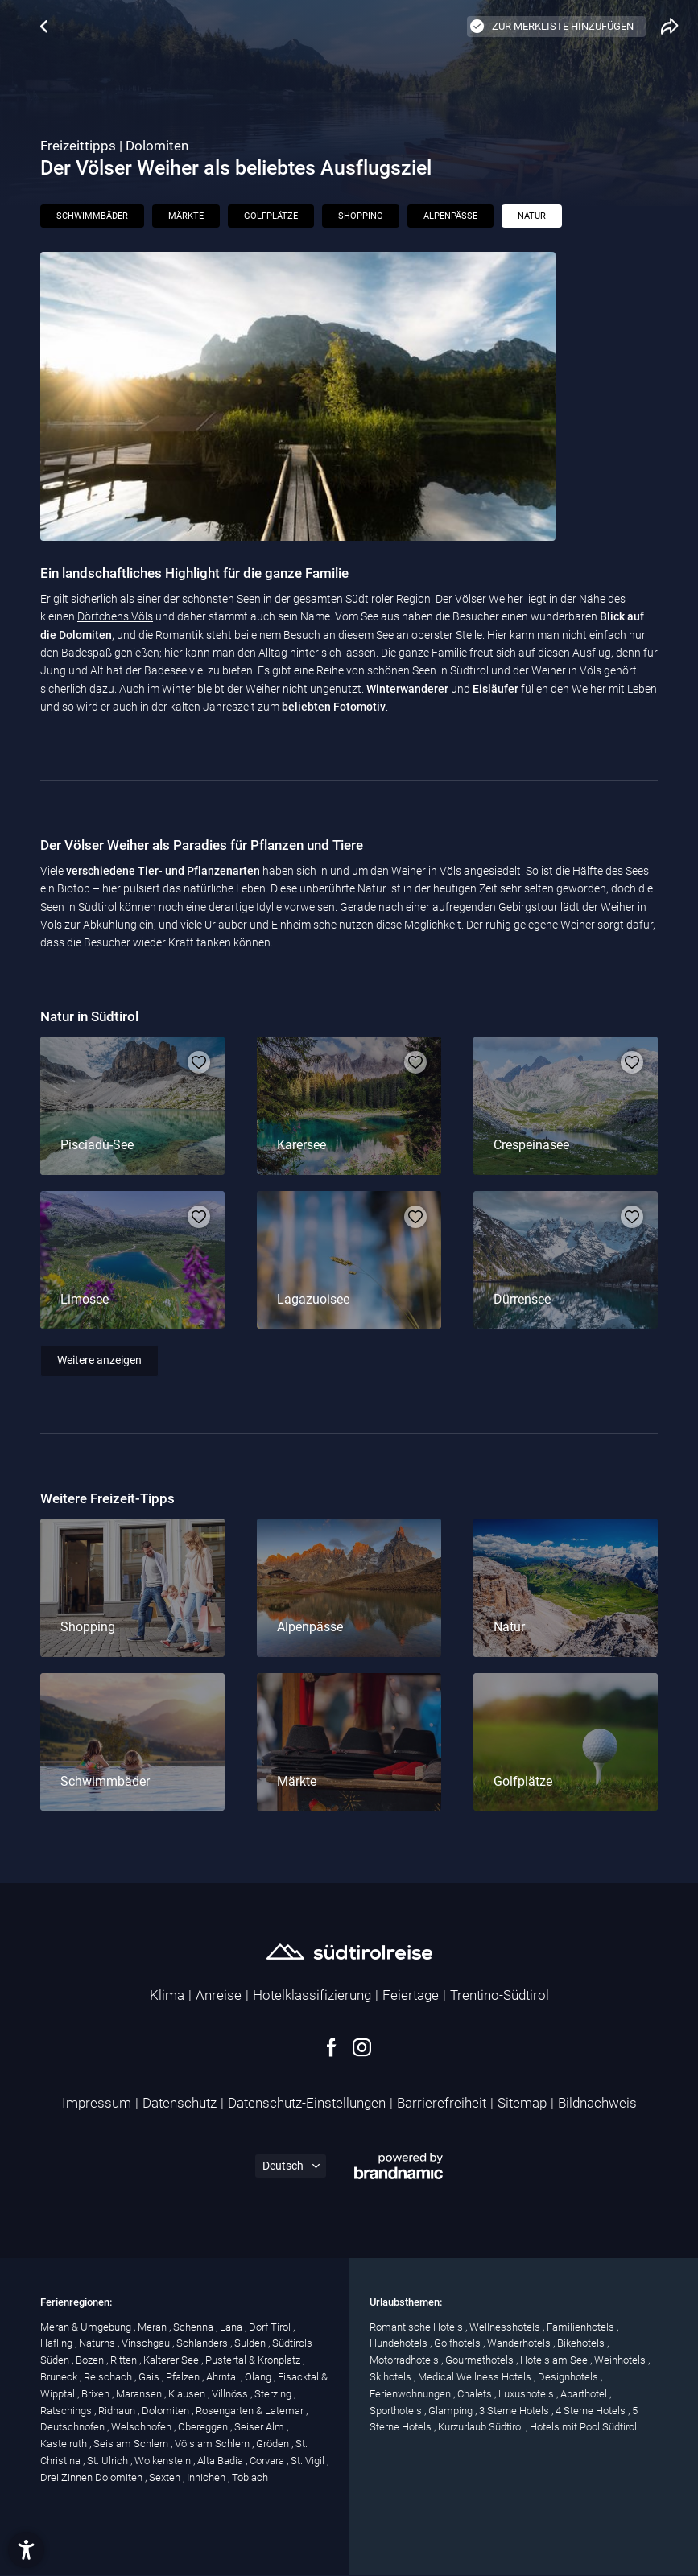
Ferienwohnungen (411, 2394)
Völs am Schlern (213, 2444)
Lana (232, 2327)
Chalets (475, 2394)
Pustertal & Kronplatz (254, 2360)
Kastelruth (64, 2444)
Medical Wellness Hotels (476, 2377)
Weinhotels (621, 2360)
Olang (259, 2377)
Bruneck (60, 2377)
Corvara (268, 2460)
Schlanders (203, 2343)
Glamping (451, 2411)
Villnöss (231, 2394)
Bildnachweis (597, 2103)
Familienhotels (582, 2327)
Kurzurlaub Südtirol (482, 2427)
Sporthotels (397, 2411)
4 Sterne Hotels (592, 2411)
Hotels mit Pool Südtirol (583, 2427)
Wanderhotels (520, 2343)
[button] (26, 2550)
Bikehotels (582, 2343)
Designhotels (569, 2377)
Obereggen (204, 2427)
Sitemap (522, 2103)
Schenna (194, 2327)
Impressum (96, 2103)
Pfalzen (184, 2377)
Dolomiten (167, 2411)
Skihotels (392, 2377)
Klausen (188, 2394)
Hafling (57, 2343)
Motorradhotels (405, 2360)
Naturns (98, 2343)
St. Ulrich (108, 2460)
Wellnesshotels (506, 2327)
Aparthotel (584, 2394)
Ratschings (67, 2411)
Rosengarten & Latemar (251, 2411)
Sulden (251, 2343)
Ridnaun (118, 2411)
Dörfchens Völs (115, 616)
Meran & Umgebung (87, 2327)
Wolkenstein (163, 2460)
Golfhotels (458, 2343)
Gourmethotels (480, 2360)
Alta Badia (221, 2460)
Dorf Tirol (271, 2327)
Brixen (96, 2394)
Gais (150, 2377)
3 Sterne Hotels (515, 2411)
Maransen (140, 2394)
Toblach (250, 2477)
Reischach (109, 2377)
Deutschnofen (73, 2427)
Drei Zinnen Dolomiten (92, 2477)
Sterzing (274, 2394)
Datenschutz (179, 2103)
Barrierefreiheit (441, 2103)
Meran (153, 2327)
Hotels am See (555, 2360)
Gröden (273, 2444)
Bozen (91, 2360)
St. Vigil (309, 2460)
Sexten (166, 2477)
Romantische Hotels (417, 2327)
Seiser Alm (260, 2427)
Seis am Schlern (132, 2444)
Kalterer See (172, 2360)
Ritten (124, 2360)
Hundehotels (400, 2343)
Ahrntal (223, 2377)
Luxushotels (527, 2394)
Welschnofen (142, 2427)
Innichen (207, 2477)
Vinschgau (147, 2343)
